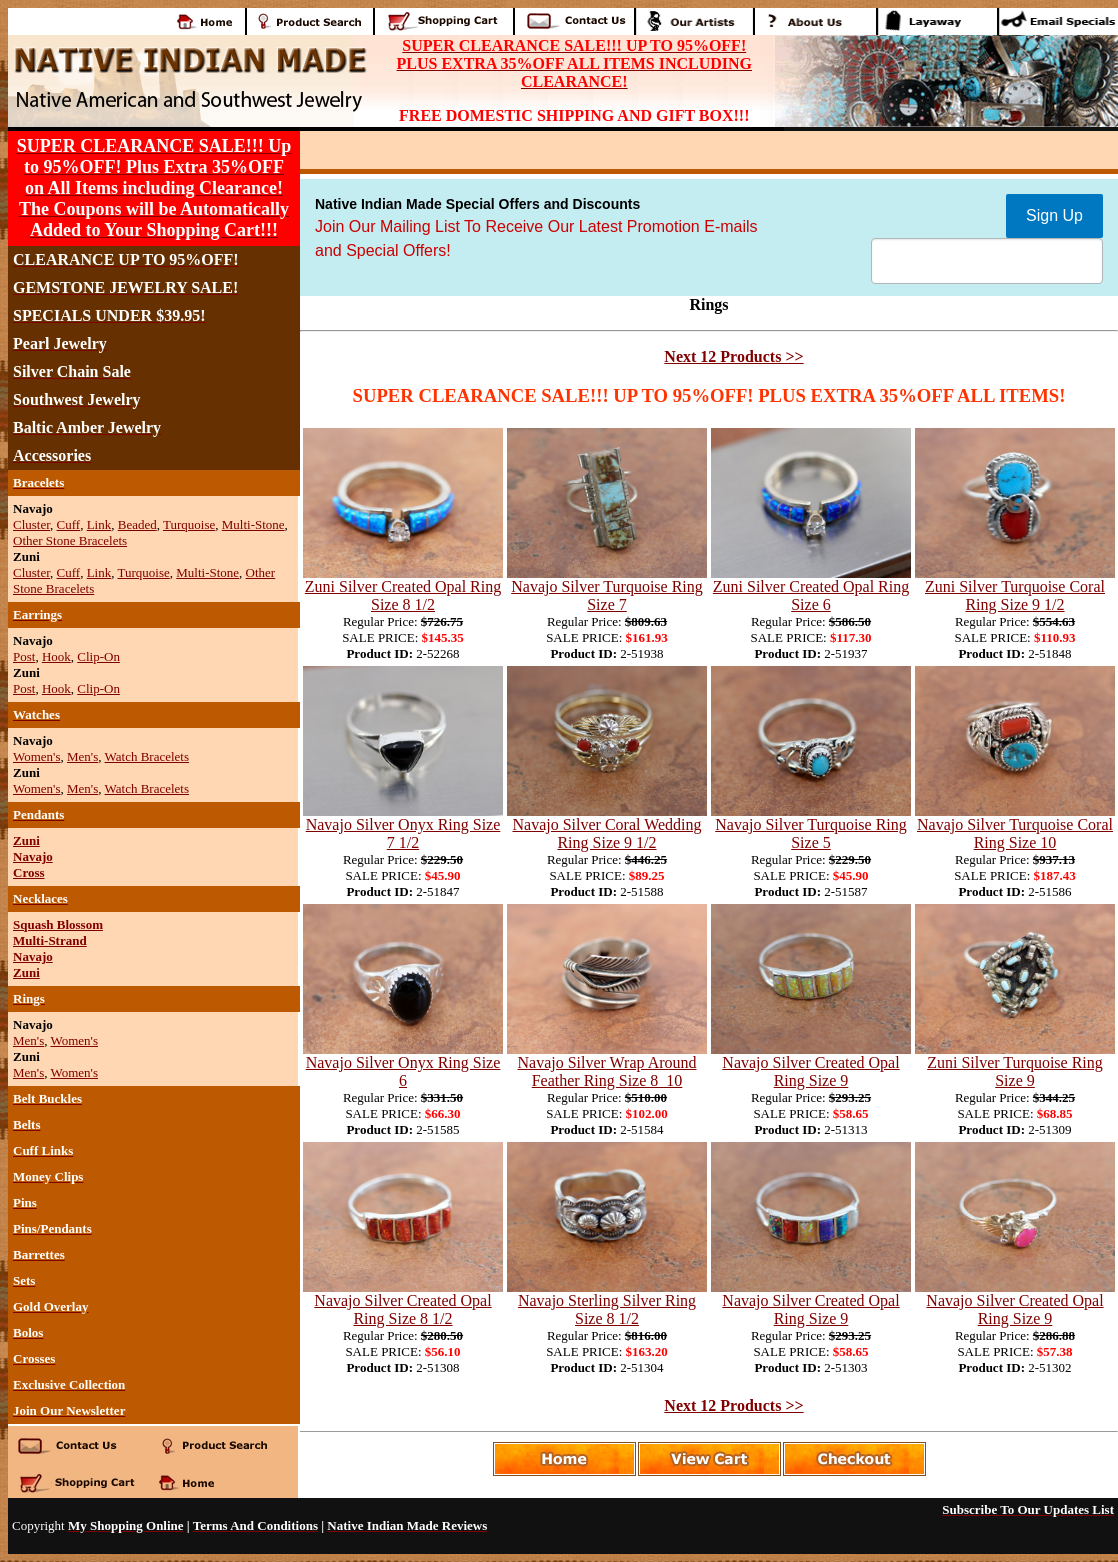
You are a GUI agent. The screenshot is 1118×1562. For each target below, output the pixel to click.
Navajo (33, 856)
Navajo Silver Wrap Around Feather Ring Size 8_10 (606, 1071)
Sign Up (1054, 215)
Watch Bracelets (147, 756)
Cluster (31, 524)
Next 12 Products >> (733, 356)
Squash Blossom (58, 924)
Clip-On (98, 656)
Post (24, 656)
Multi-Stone (253, 524)
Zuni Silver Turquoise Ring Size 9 (1015, 1071)
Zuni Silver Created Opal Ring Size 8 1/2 (403, 595)
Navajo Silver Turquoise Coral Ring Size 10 (1015, 833)
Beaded (137, 524)
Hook (56, 656)
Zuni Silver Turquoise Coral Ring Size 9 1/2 (1015, 595)
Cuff (69, 524)
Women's (37, 756)
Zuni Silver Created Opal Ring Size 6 (811, 595)
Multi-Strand (50, 940)
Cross (29, 872)
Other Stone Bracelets (70, 540)
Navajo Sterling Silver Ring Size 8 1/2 (607, 1309)
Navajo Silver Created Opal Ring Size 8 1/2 (402, 1309)
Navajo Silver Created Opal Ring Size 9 (810, 1071)
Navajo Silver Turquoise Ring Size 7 (607, 595)
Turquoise (189, 524)
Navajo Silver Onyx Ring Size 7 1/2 (403, 833)
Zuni (26, 840)
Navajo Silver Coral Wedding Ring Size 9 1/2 (606, 833)
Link (99, 524)
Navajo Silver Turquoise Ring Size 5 (811, 833)
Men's (82, 756)
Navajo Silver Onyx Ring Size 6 (403, 1071)
